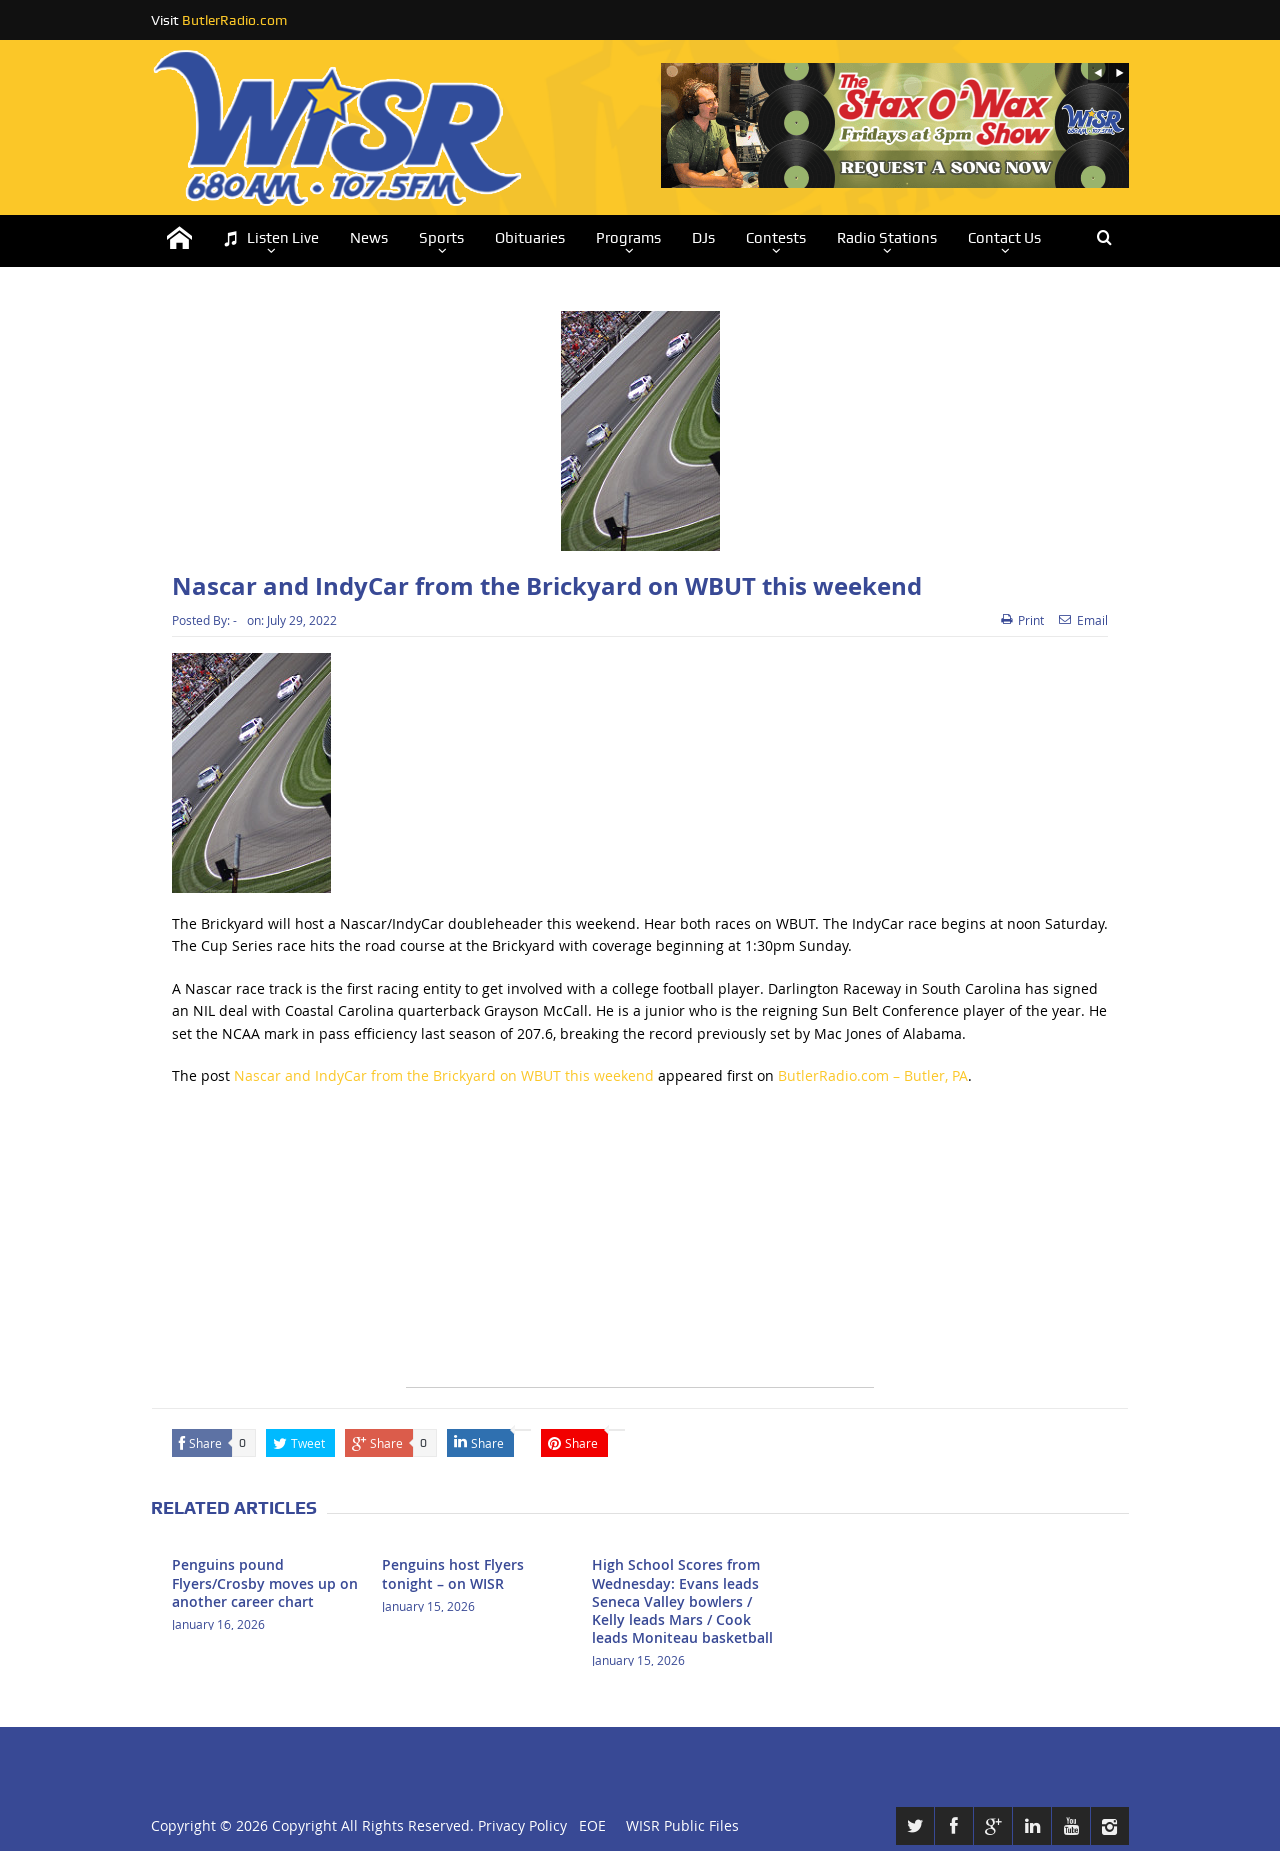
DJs (703, 238)
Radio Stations (887, 238)
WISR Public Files (682, 1825)
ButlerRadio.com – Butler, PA (873, 1075)
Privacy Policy (522, 1825)
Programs (628, 238)
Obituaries (530, 238)
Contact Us (1004, 238)
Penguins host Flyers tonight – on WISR (453, 1573)
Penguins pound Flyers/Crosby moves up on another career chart (265, 1582)
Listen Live (271, 238)
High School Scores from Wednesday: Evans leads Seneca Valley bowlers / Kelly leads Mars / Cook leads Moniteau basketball (682, 1601)
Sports (441, 238)
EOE (588, 1825)
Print (1022, 620)
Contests (776, 238)
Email (1083, 620)
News (369, 238)
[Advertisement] (640, 1247)
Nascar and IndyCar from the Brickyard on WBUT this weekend (444, 1075)
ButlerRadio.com (234, 20)
